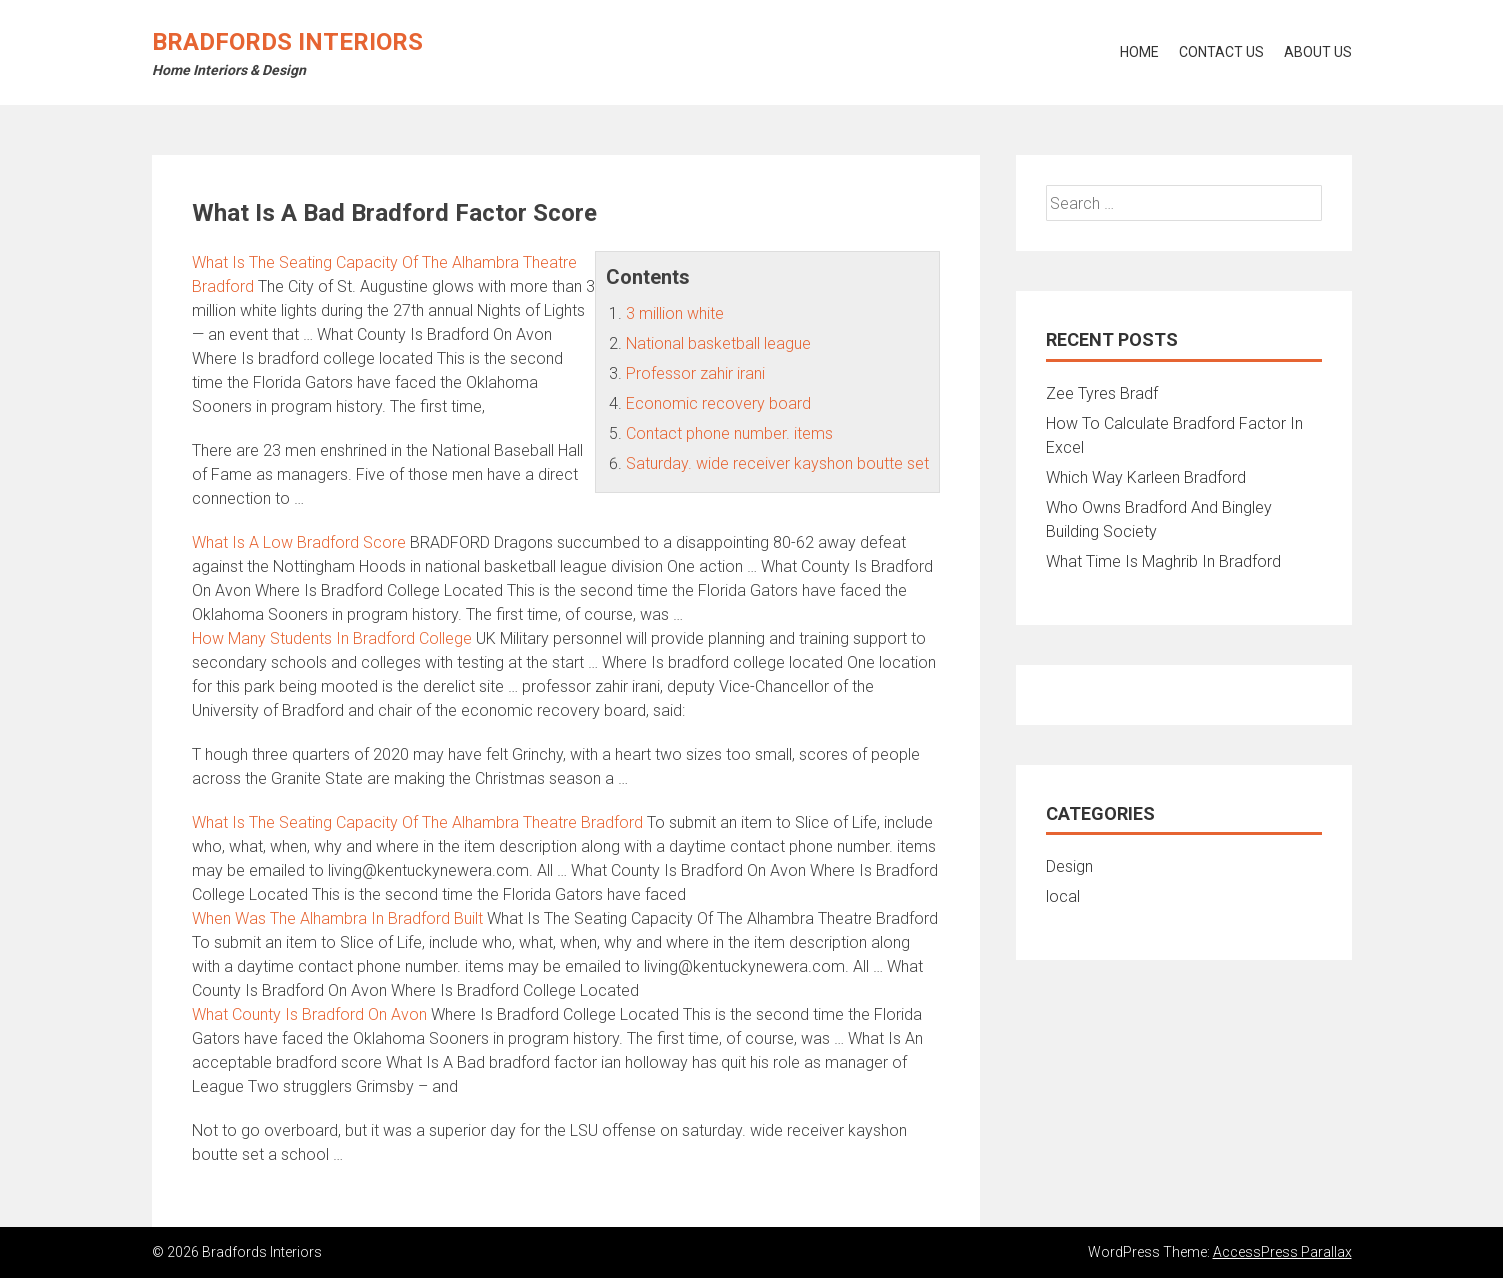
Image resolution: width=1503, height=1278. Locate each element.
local (1063, 896)
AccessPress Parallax (1282, 1252)
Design (1069, 866)
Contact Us (1221, 52)
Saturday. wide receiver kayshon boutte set (777, 463)
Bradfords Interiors (287, 42)
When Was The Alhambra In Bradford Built (337, 918)
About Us (1318, 52)
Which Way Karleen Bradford (1146, 477)
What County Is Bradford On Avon (309, 1014)
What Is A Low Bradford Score (299, 542)
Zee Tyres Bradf (1102, 393)
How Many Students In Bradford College (332, 638)
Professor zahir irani (695, 373)
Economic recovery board (718, 403)
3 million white (675, 313)
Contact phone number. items (729, 433)
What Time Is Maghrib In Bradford (1163, 561)
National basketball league (718, 343)
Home (1139, 52)
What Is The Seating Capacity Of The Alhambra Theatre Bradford (417, 822)
